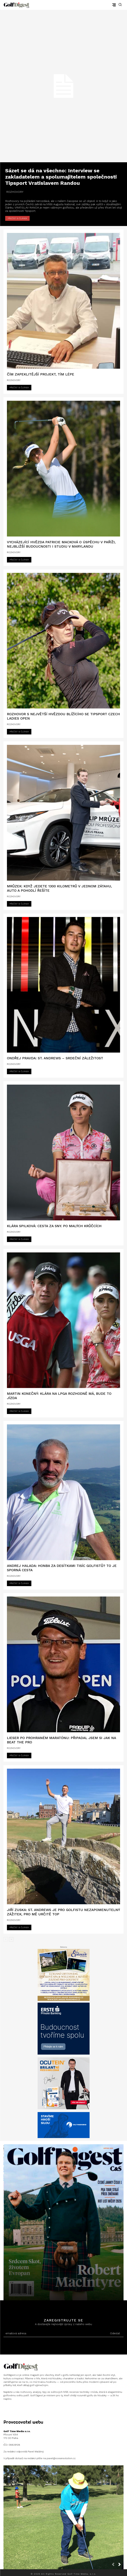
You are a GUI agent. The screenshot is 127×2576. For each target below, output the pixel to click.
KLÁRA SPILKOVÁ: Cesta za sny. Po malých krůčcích (54, 1226)
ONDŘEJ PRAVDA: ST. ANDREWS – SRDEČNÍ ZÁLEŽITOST (55, 1058)
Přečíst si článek (17, 218)
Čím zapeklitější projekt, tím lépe (40, 374)
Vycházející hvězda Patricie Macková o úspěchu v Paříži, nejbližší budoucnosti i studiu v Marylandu (61, 544)
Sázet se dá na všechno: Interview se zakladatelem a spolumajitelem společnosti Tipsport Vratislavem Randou (61, 176)
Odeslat (115, 2333)
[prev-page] (5, 1939)
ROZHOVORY (14, 191)
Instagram (16, 2407)
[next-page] (11, 1939)
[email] (54, 2333)
